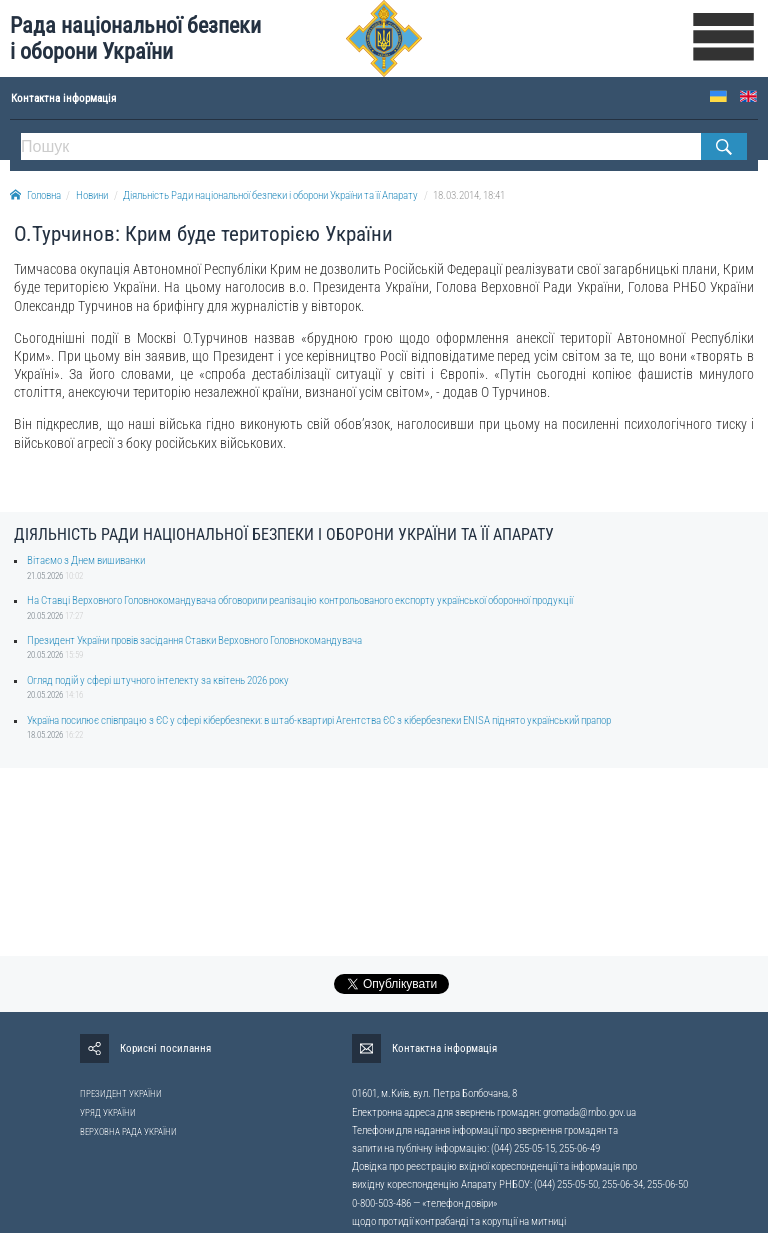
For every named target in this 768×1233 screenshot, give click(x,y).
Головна (35, 195)
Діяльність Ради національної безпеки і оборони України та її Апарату (270, 195)
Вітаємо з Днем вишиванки (86, 560)
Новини (92, 195)
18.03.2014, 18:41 (469, 195)
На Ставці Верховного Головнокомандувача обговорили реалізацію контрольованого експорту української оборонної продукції (300, 600)
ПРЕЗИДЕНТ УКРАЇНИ (121, 1094)
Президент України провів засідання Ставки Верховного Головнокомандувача (194, 640)
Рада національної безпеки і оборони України (135, 38)
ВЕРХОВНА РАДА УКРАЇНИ (128, 1132)
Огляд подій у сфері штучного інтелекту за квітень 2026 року (158, 680)
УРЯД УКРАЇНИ (108, 1113)
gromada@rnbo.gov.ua (589, 1112)
